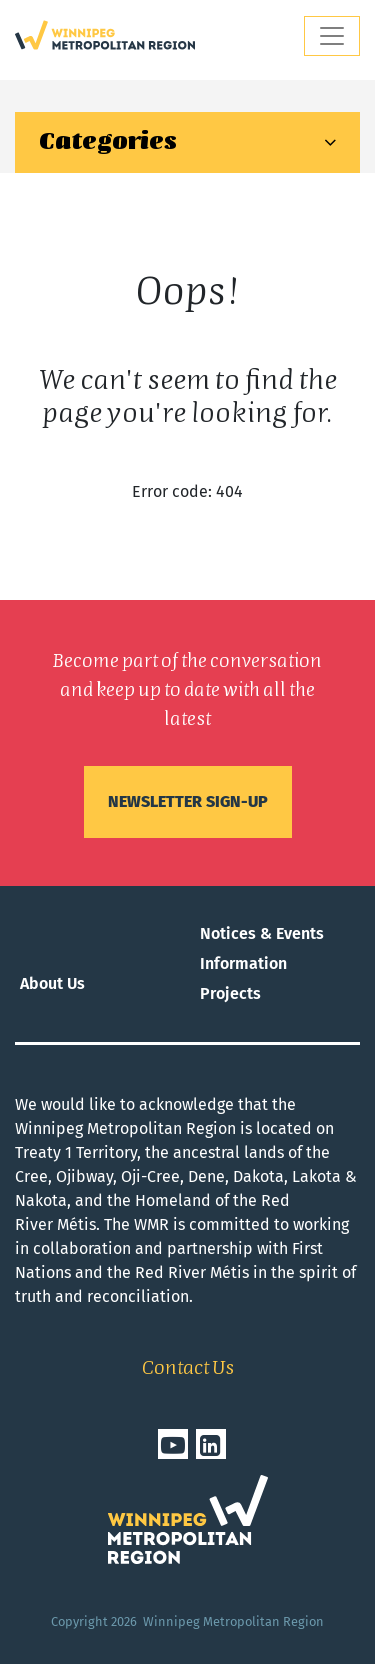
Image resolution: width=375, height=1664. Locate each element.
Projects (230, 993)
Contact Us (188, 1369)
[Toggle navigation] (332, 36)
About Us (52, 983)
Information (243, 963)
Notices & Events (262, 933)
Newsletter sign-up (188, 801)
